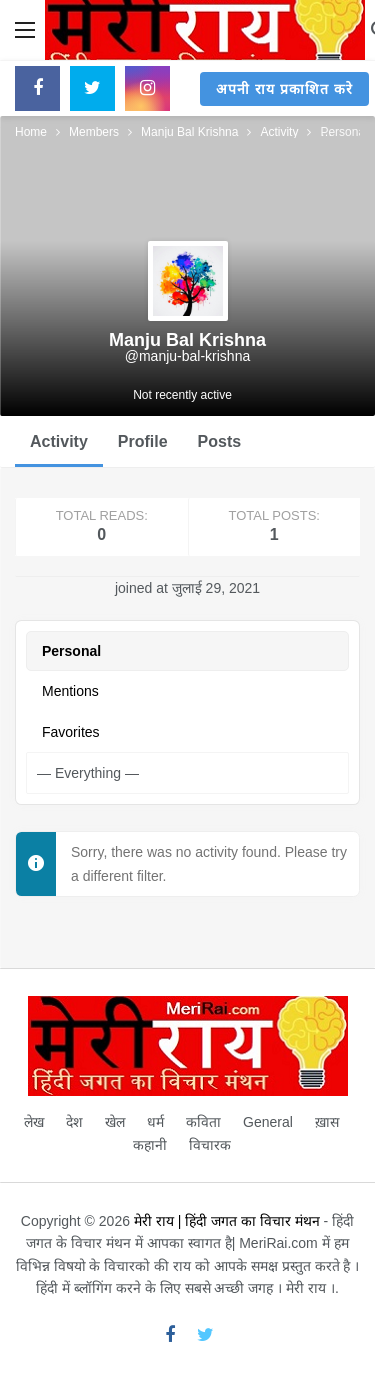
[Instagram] (147, 88)
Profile (143, 441)
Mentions (70, 691)
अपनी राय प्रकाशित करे (284, 89)
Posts (220, 441)
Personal (71, 651)
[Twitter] (92, 88)
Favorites (71, 732)
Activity (59, 441)
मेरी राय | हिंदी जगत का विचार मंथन (227, 1221)
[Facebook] (37, 88)
